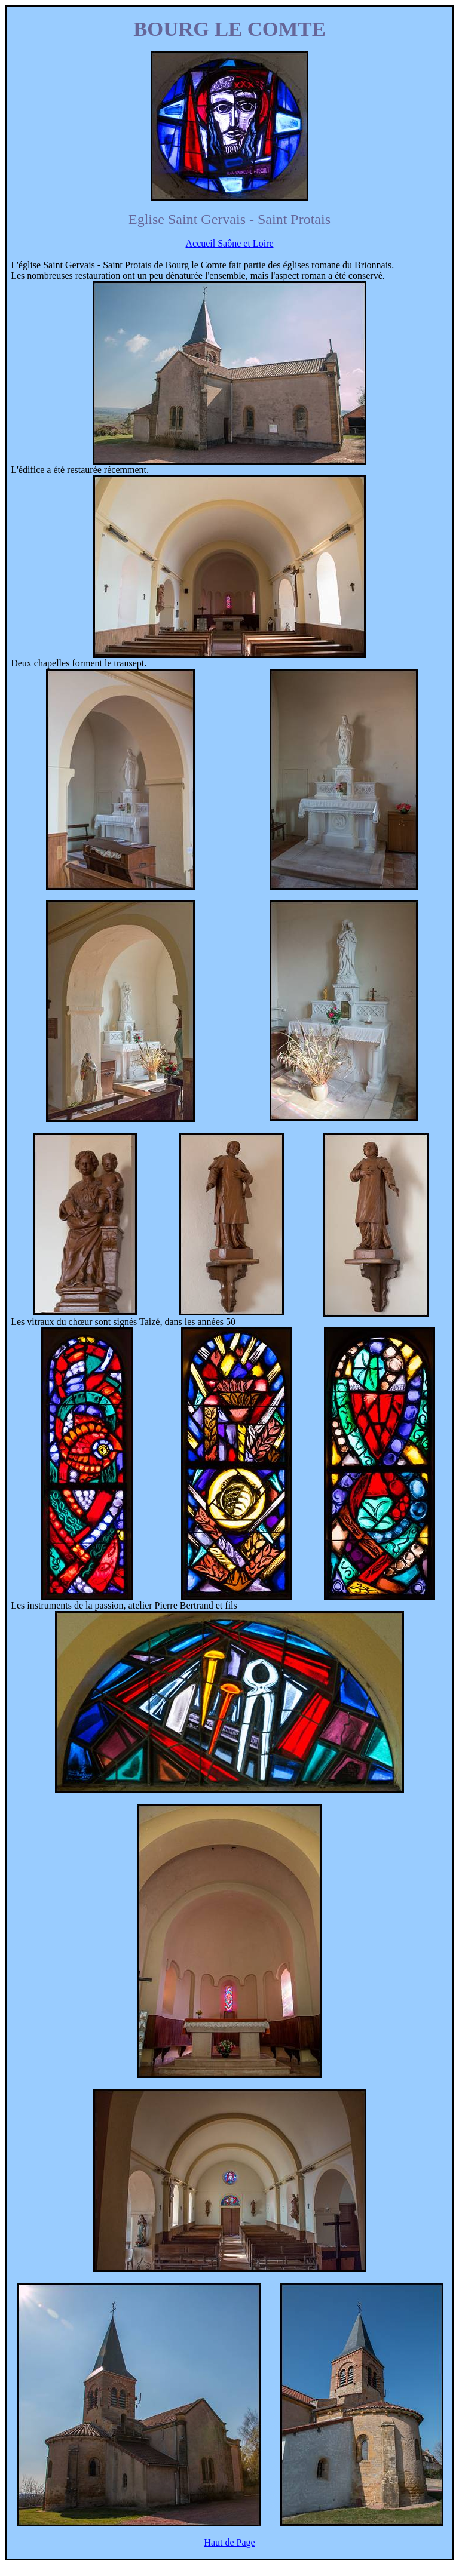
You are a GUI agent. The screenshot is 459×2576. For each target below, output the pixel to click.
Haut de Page (229, 2542)
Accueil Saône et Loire (229, 243)
